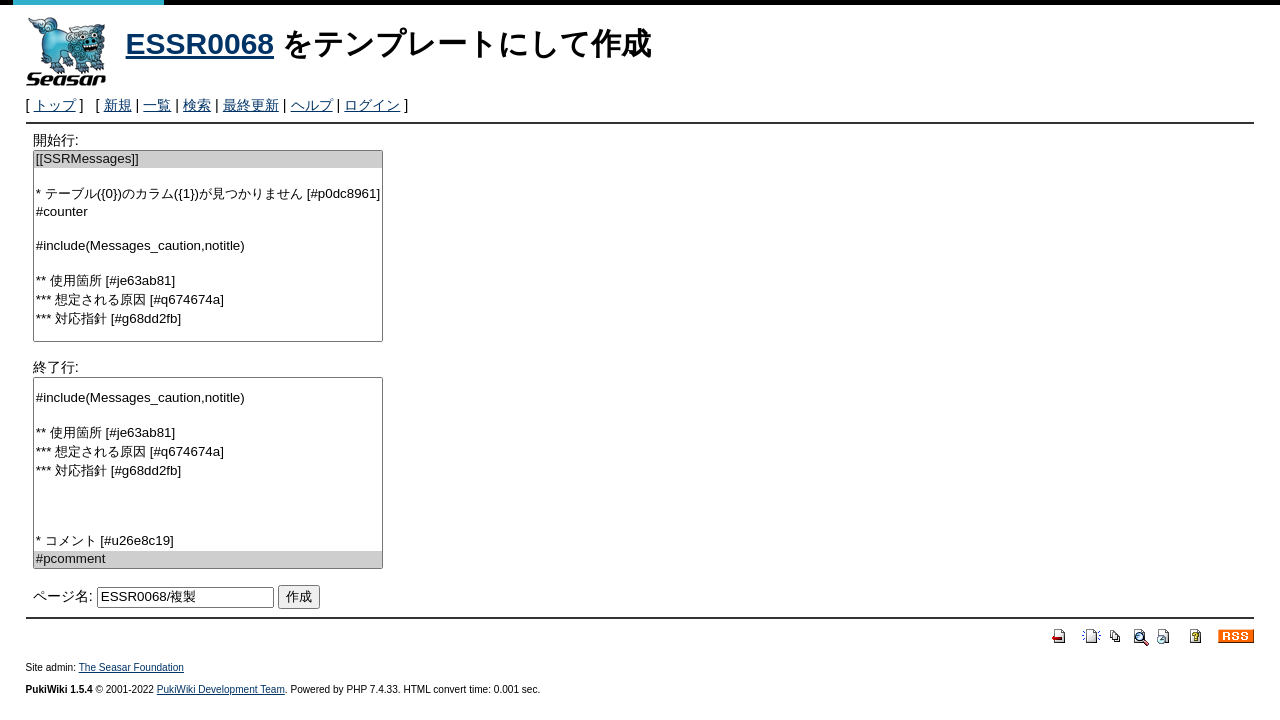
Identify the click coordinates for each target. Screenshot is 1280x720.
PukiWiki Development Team (221, 689)
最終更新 (251, 105)
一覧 (157, 105)
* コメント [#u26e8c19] (208, 541)
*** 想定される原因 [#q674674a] (208, 300)
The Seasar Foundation (131, 667)
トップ (55, 105)
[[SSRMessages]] (208, 159)
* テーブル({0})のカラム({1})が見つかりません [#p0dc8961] (208, 194)
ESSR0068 (200, 43)
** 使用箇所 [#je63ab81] (208, 281)
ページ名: (63, 596)
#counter (208, 212)
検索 (197, 105)
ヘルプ (312, 105)
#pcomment (208, 559)
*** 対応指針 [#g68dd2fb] (208, 319)
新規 (118, 105)
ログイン (372, 105)
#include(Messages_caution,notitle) (208, 246)
